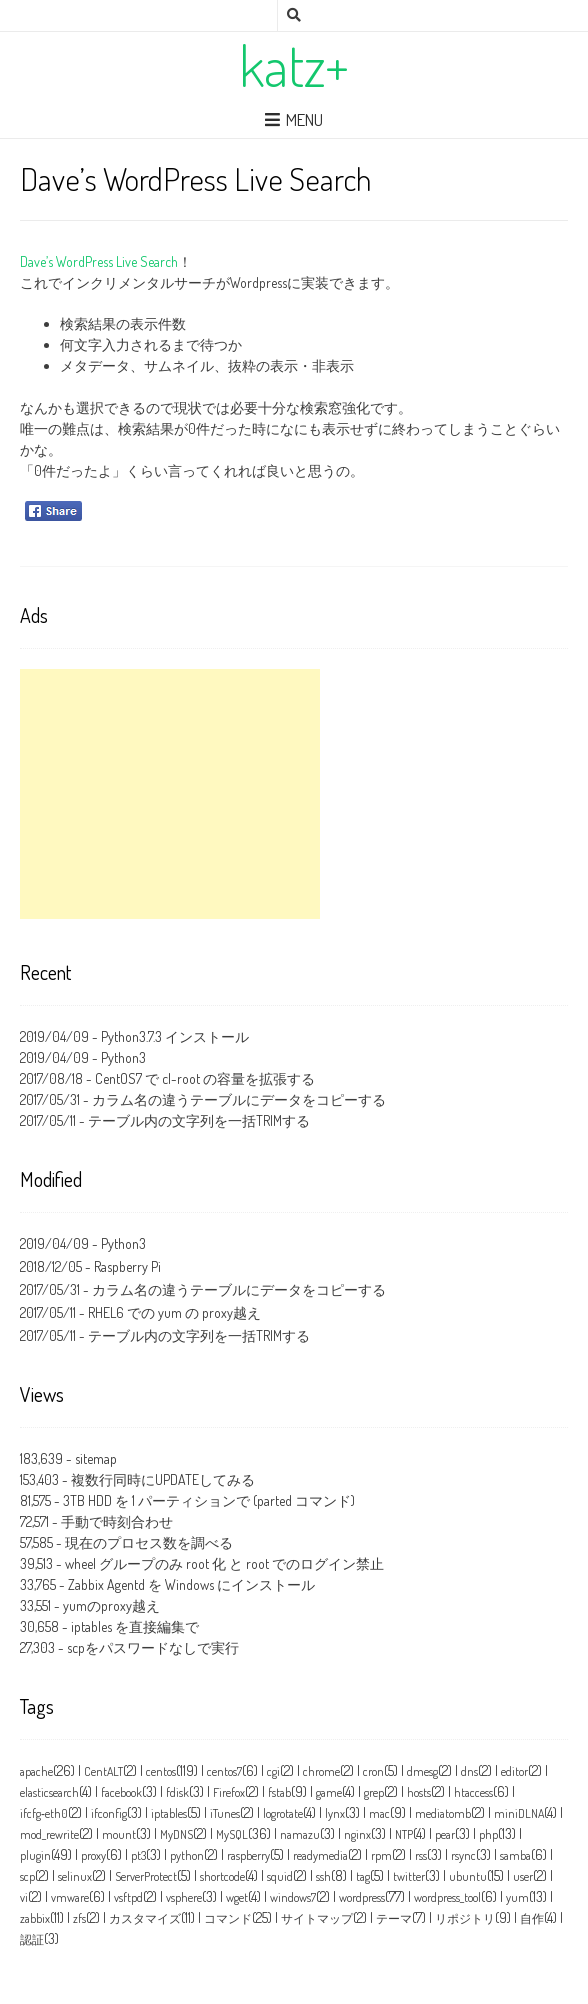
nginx (357, 1834)
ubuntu (468, 1876)
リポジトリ (465, 1918)
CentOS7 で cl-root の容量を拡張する (205, 1078)
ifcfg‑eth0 (44, 1813)
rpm (381, 1855)
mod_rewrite (49, 1834)
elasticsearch (49, 1792)
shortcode (222, 1876)
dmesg (422, 1771)
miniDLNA (519, 1813)
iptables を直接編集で (135, 1626)
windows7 (293, 1897)
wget (237, 1897)
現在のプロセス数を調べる (149, 1542)
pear (445, 1834)
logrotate (283, 1813)
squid (280, 1876)
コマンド (228, 1918)
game (329, 1792)
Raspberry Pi (127, 1266)
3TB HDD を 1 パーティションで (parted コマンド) (209, 1500)
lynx (335, 1813)
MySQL (232, 1834)
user (523, 1876)
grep (374, 1792)
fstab (279, 1792)
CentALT (103, 1771)
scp (27, 1876)
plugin (35, 1855)
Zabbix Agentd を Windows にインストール (191, 1584)
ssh (323, 1876)
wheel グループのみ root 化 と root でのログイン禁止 (224, 1563)
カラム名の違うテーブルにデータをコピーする (239, 1099)
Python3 (123, 1057)
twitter (409, 1876)
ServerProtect (146, 1876)
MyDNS (176, 1834)
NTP (404, 1834)
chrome (321, 1771)
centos (161, 1771)
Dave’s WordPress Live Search (99, 261)
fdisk (177, 1792)
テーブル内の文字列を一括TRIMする (199, 1120)
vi (24, 1897)
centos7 (224, 1771)
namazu (300, 1834)
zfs (79, 1918)
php (488, 1834)
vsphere (184, 1897)
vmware (70, 1897)
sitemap (96, 1458)
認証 (32, 1939)
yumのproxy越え (111, 1605)
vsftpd (128, 1897)
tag (363, 1876)
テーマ (394, 1918)
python (187, 1855)
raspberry (248, 1855)
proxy (93, 1855)
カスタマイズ (145, 1918)
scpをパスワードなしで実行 (153, 1647)
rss (421, 1855)
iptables (169, 1813)
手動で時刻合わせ (117, 1521)
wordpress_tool (447, 1897)
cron (373, 1771)
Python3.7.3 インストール (175, 1036)
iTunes (225, 1813)
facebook (121, 1792)
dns (469, 1771)
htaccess (473, 1792)
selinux (75, 1876)
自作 (532, 1918)
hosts (419, 1792)
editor (514, 1771)
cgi (273, 1771)
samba (515, 1855)
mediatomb (443, 1813)
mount (119, 1834)
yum (517, 1897)
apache (36, 1771)
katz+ (294, 65)
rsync (463, 1855)
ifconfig (109, 1813)
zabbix (35, 1918)
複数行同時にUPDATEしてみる (163, 1479)
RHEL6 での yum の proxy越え (174, 1312)
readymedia (320, 1855)
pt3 (138, 1855)
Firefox (229, 1792)
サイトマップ (317, 1918)
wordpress (362, 1897)
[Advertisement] (170, 794)
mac (379, 1813)
